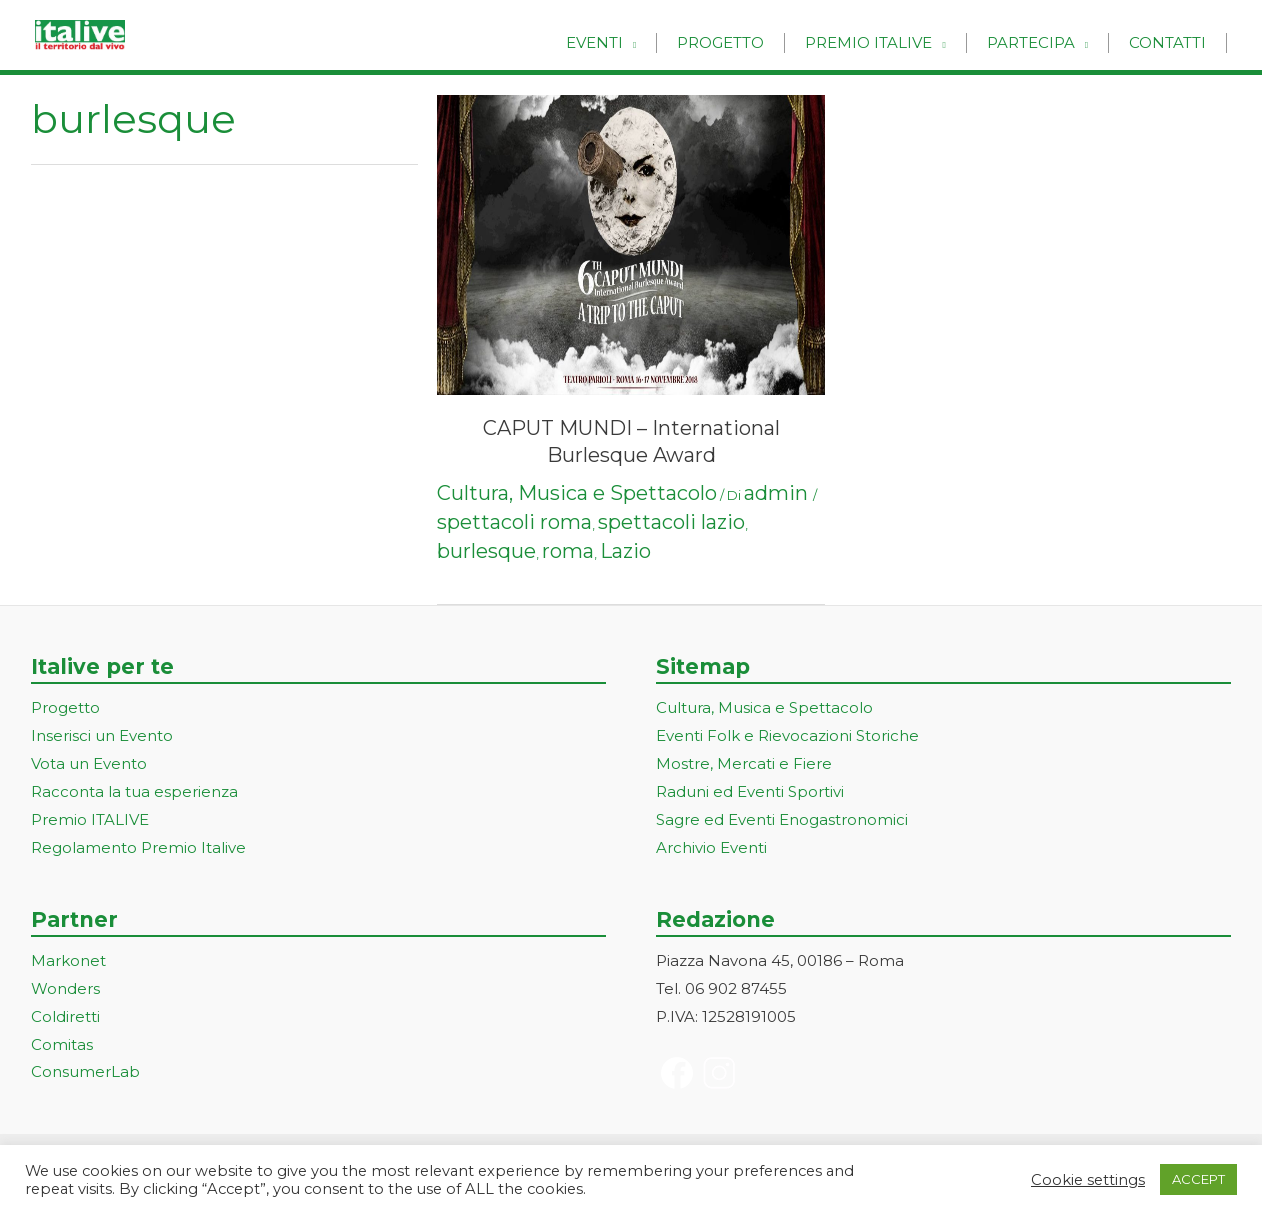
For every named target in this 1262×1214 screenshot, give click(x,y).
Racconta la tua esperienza (134, 791)
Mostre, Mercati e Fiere (744, 763)
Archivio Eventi (711, 847)
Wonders (65, 988)
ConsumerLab (85, 1071)
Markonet (68, 960)
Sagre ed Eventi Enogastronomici (782, 819)
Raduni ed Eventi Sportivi (750, 791)
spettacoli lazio (671, 522)
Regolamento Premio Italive (138, 847)
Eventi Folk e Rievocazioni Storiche (787, 735)
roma (568, 551)
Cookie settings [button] (1088, 1180)
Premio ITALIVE (90, 819)
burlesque (486, 551)
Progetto (755, 42)
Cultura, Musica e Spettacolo (577, 493)
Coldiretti (65, 1016)
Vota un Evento (89, 763)
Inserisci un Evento (102, 735)
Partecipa (1046, 42)
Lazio (625, 551)
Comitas (62, 1044)
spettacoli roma (514, 522)
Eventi (639, 42)
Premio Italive (893, 42)
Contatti (1172, 42)
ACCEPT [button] (1198, 1179)
